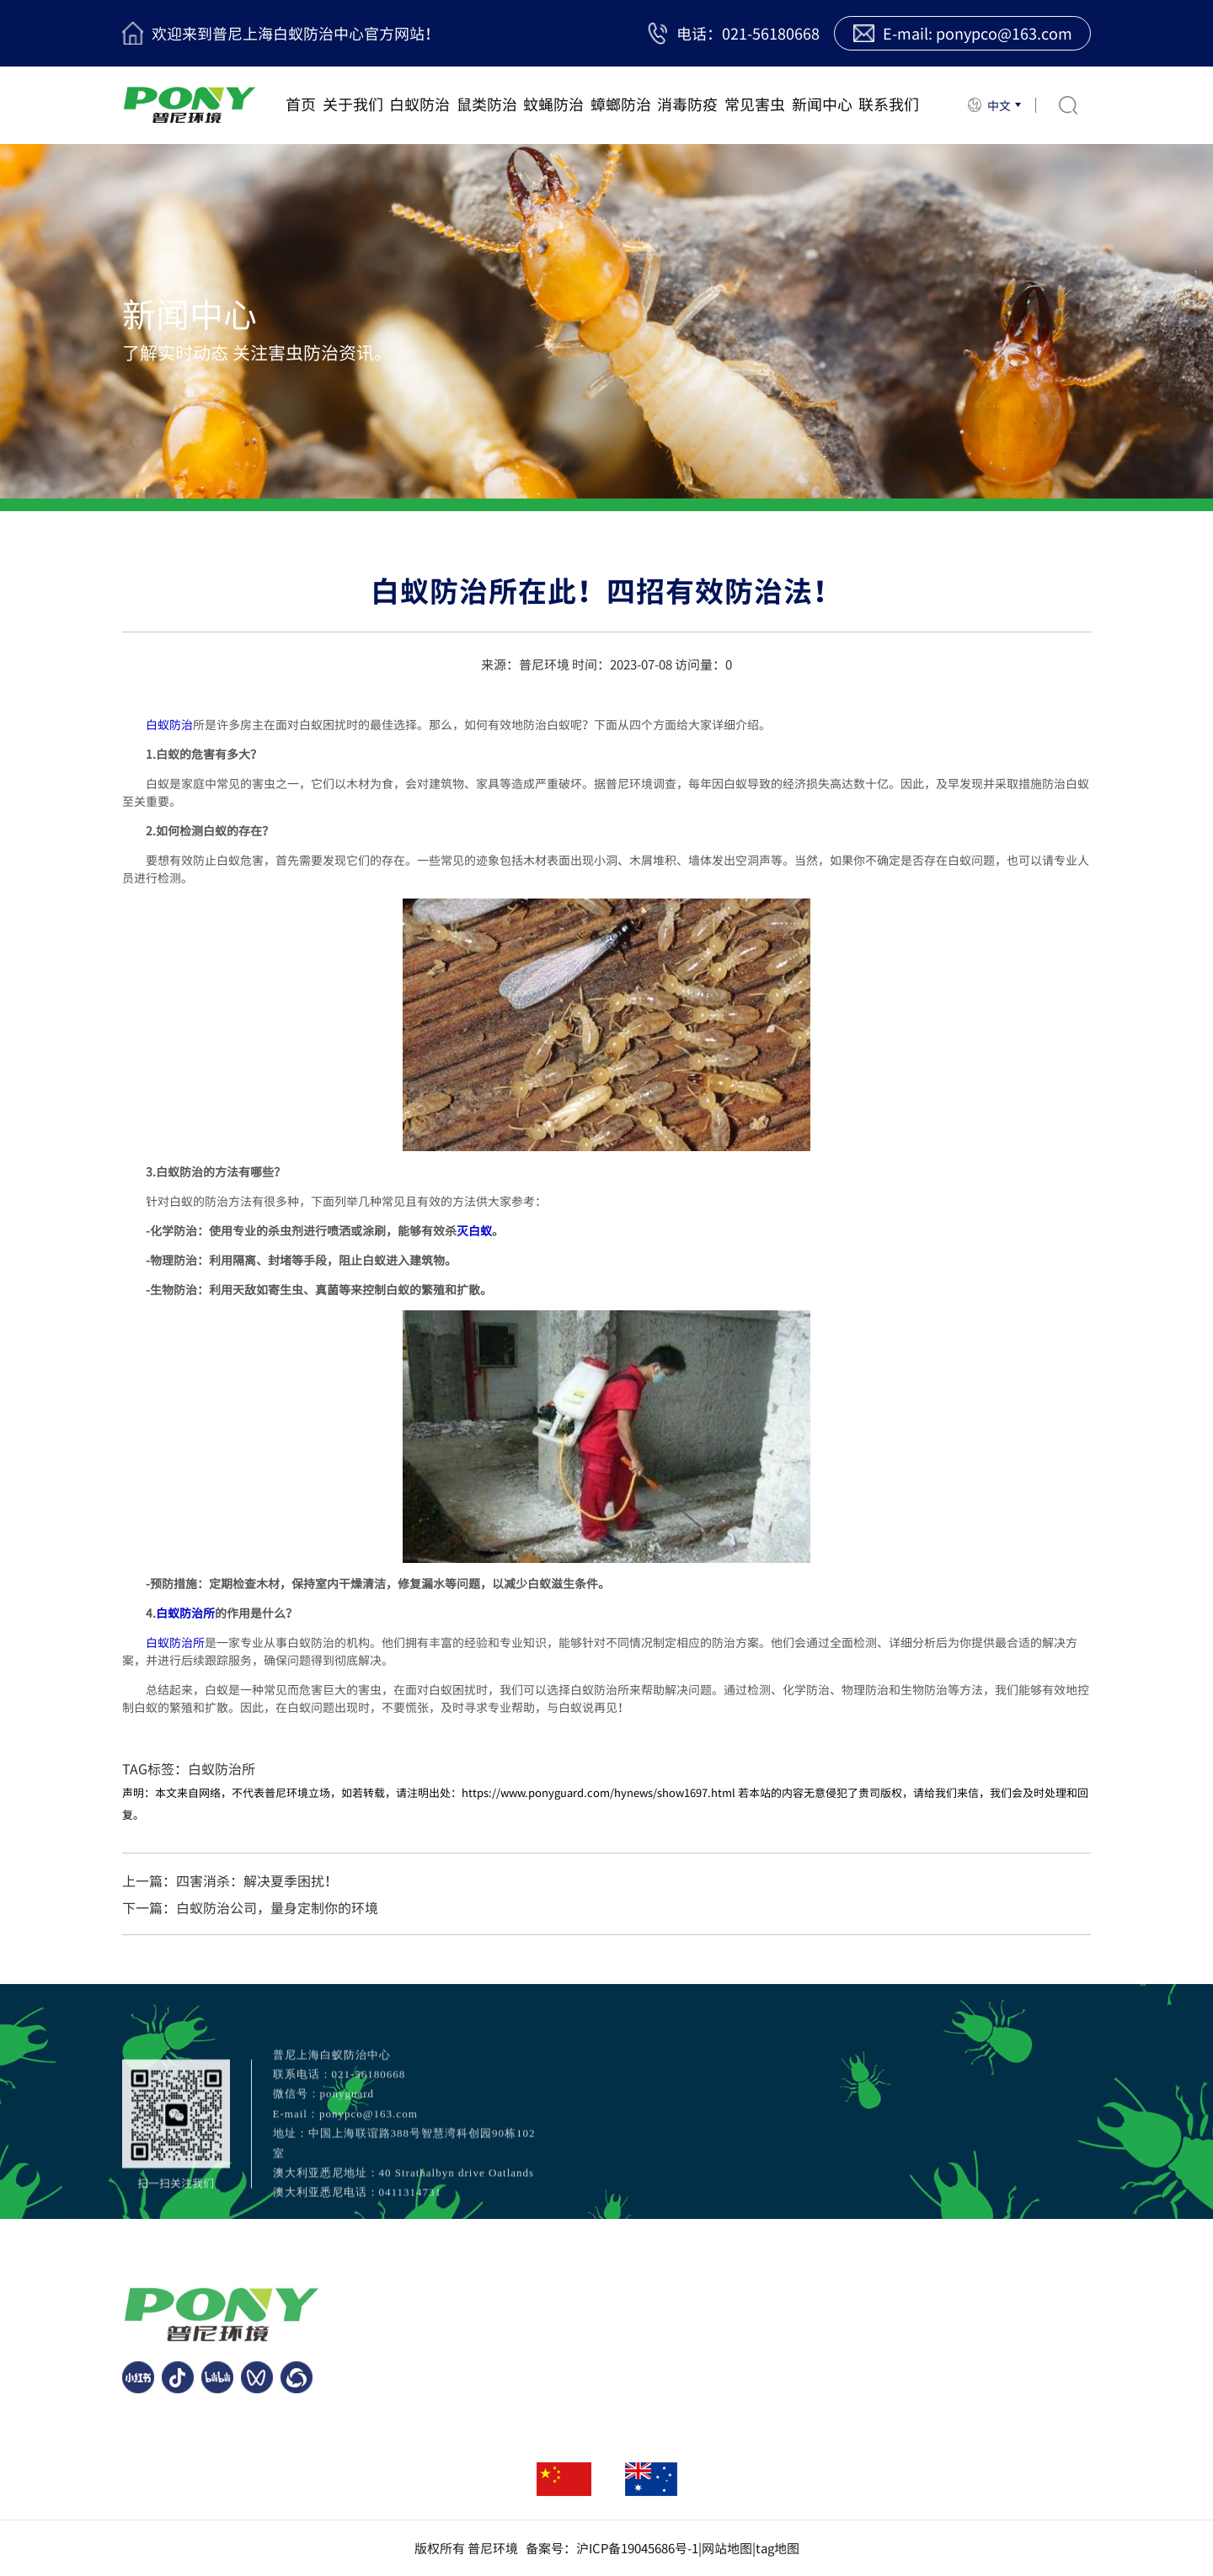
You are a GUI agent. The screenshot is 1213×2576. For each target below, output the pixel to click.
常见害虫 (754, 104)
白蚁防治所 (185, 1612)
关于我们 (353, 104)
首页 (301, 104)
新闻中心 (822, 104)
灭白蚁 (474, 1230)
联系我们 (888, 104)
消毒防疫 (687, 104)
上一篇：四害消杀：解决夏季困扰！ (230, 1880)
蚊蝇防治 (553, 104)
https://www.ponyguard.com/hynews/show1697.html (598, 1792)
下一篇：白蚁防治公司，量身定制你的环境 (250, 1907)
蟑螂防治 (620, 104)
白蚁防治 (419, 104)
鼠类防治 (487, 104)
